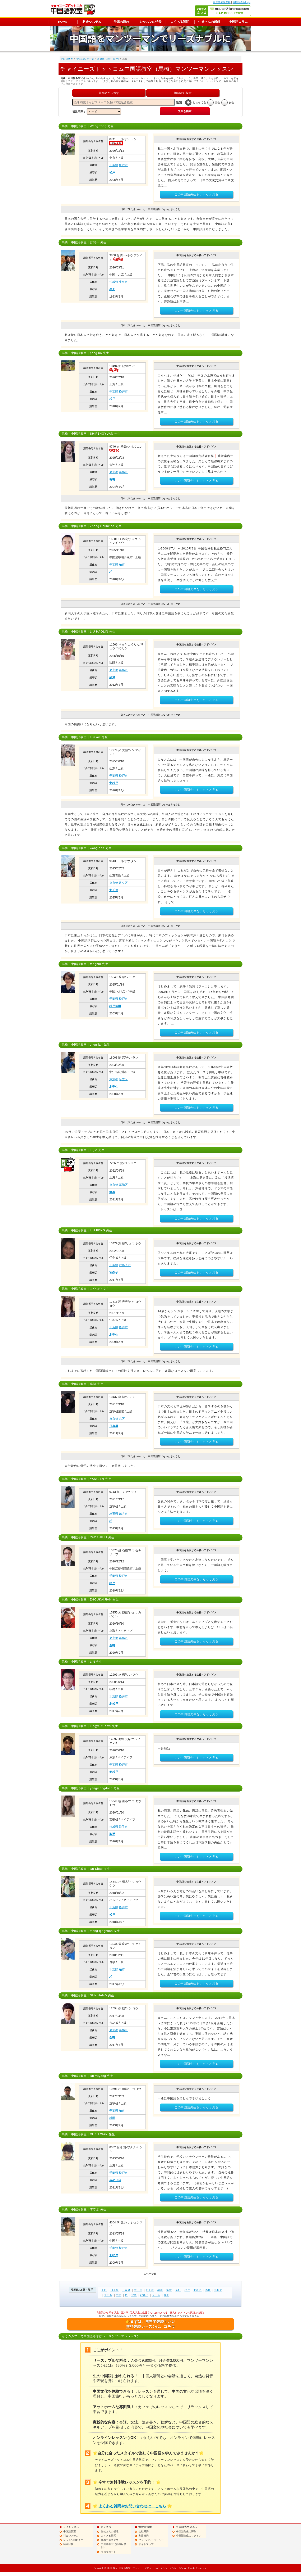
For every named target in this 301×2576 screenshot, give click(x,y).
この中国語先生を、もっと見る (196, 194)
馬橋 (208, 2290)
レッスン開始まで (73, 2540)
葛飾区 (123, 472)
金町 (112, 1645)
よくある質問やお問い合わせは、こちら (132, 2506)
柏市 (122, 564)
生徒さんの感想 (209, 21)
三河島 (126, 2290)
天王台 (156, 2295)
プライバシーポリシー (151, 2540)
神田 (112, 2118)
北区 (122, 1418)
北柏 (134, 2295)
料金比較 (68, 2544)
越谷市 (123, 1513)
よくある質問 (179, 21)
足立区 (123, 882)
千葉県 (113, 165)
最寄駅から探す (109, 93)
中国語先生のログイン (188, 2535)
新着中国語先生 (110, 2540)
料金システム (92, 21)
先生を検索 (184, 111)
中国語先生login (241, 2)
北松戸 (113, 783)
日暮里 (113, 1426)
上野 (104, 2290)
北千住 (113, 890)
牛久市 (123, 282)
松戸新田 (115, 1006)
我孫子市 (125, 1265)
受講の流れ (121, 21)
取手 (112, 1834)
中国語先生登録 (222, 2)
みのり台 (115, 2180)
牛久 (112, 289)
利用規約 (144, 2535)
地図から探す (183, 93)
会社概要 (144, 2531)
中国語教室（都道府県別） (113, 2546)
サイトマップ (146, 2544)
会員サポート (108, 2551)
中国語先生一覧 (85, 59)
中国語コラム (238, 21)
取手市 (123, 1826)
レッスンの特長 (151, 21)
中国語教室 (67, 59)
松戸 (112, 172)
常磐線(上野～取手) (108, 59)
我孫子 (113, 1272)
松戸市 (123, 165)
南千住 (138, 2290)
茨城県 (113, 282)
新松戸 (113, 1772)
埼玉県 (113, 1513)
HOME (63, 21)
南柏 (118, 2295)
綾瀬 (112, 677)
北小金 (108, 2295)
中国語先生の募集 (186, 2531)
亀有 (112, 479)
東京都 (113, 472)
